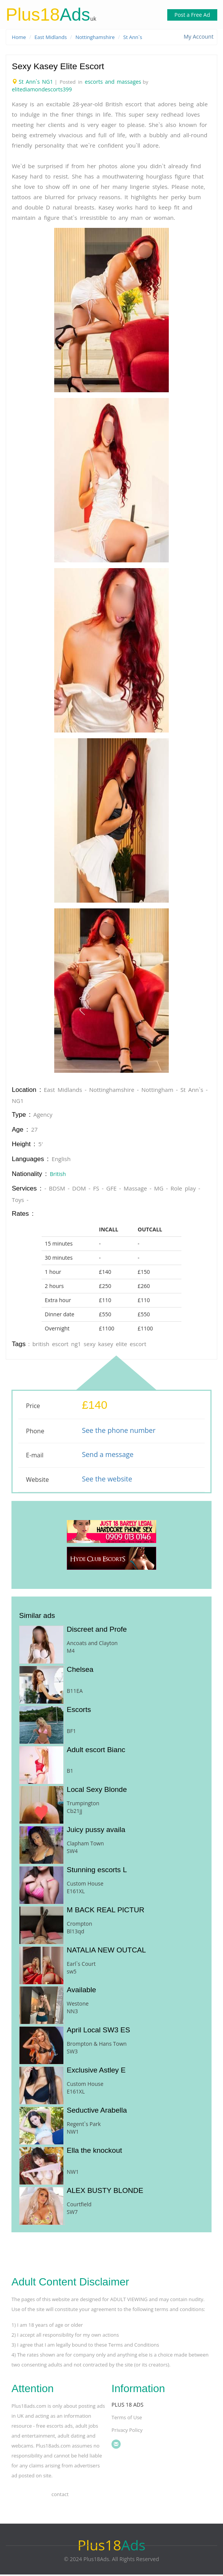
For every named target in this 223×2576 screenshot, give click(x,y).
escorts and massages (114, 83)
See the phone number (118, 1431)
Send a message (107, 1455)
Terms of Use (127, 2418)
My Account (198, 37)
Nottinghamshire (100, 37)
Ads (49, 15)
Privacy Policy (127, 2431)
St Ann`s (139, 37)
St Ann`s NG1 (36, 83)
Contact (60, 2495)
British (58, 1175)
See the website (107, 1480)
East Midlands (53, 37)
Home (19, 37)
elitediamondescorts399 (42, 90)
